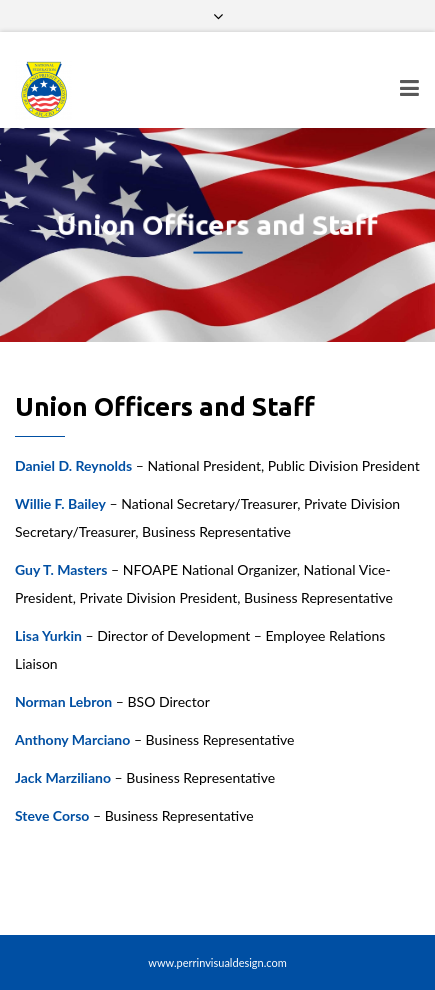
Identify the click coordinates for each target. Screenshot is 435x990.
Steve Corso (52, 815)
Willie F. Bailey (60, 503)
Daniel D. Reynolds (73, 465)
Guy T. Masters (61, 569)
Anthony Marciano (72, 739)
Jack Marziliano (63, 777)
